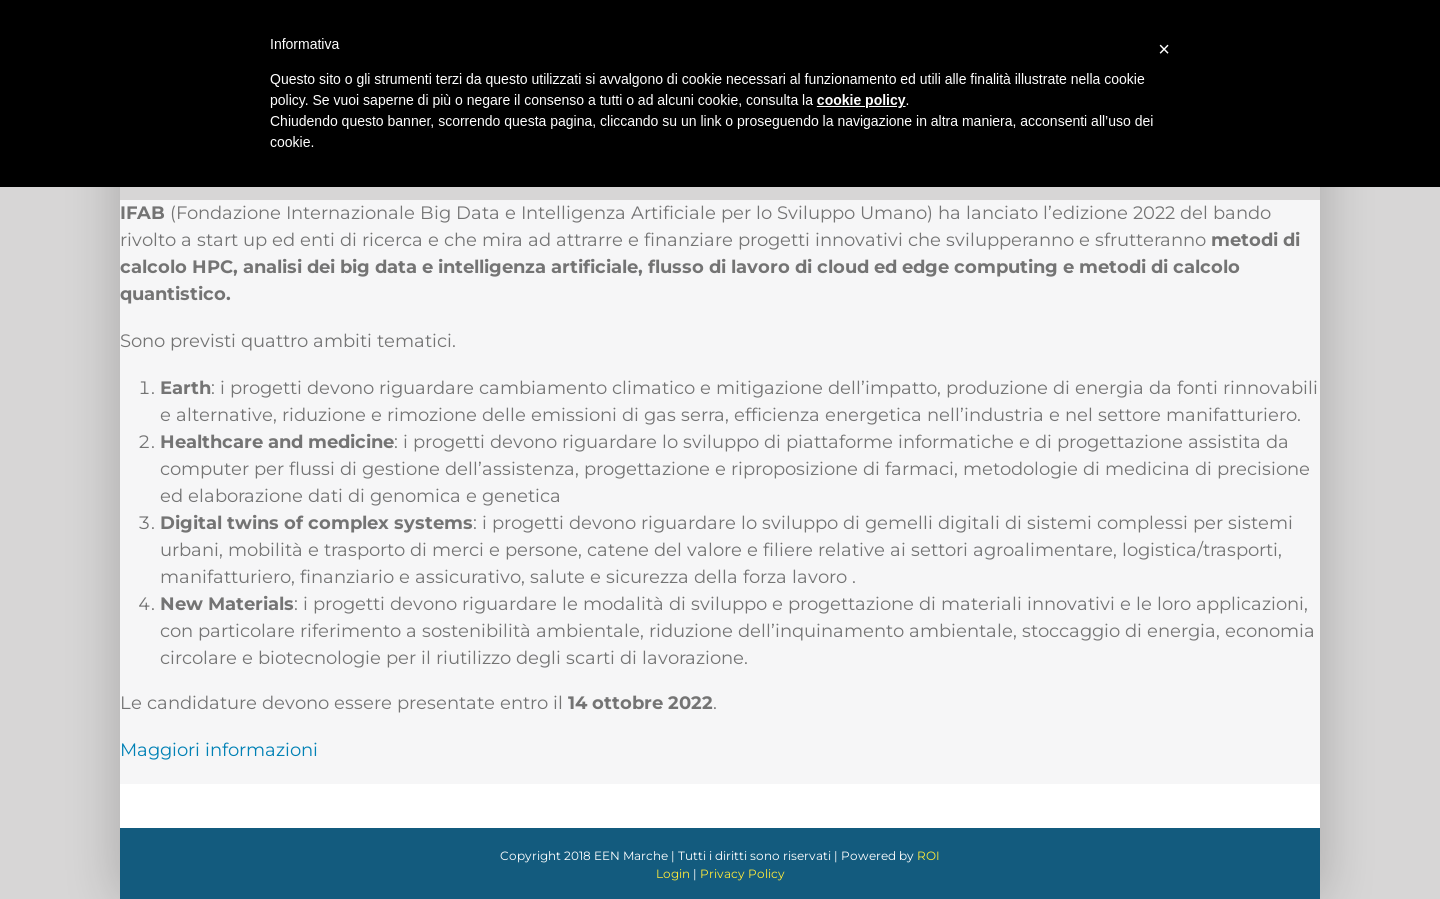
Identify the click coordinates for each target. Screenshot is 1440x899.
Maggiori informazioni (219, 750)
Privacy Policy (742, 873)
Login (673, 873)
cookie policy (861, 100)
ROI (928, 855)
